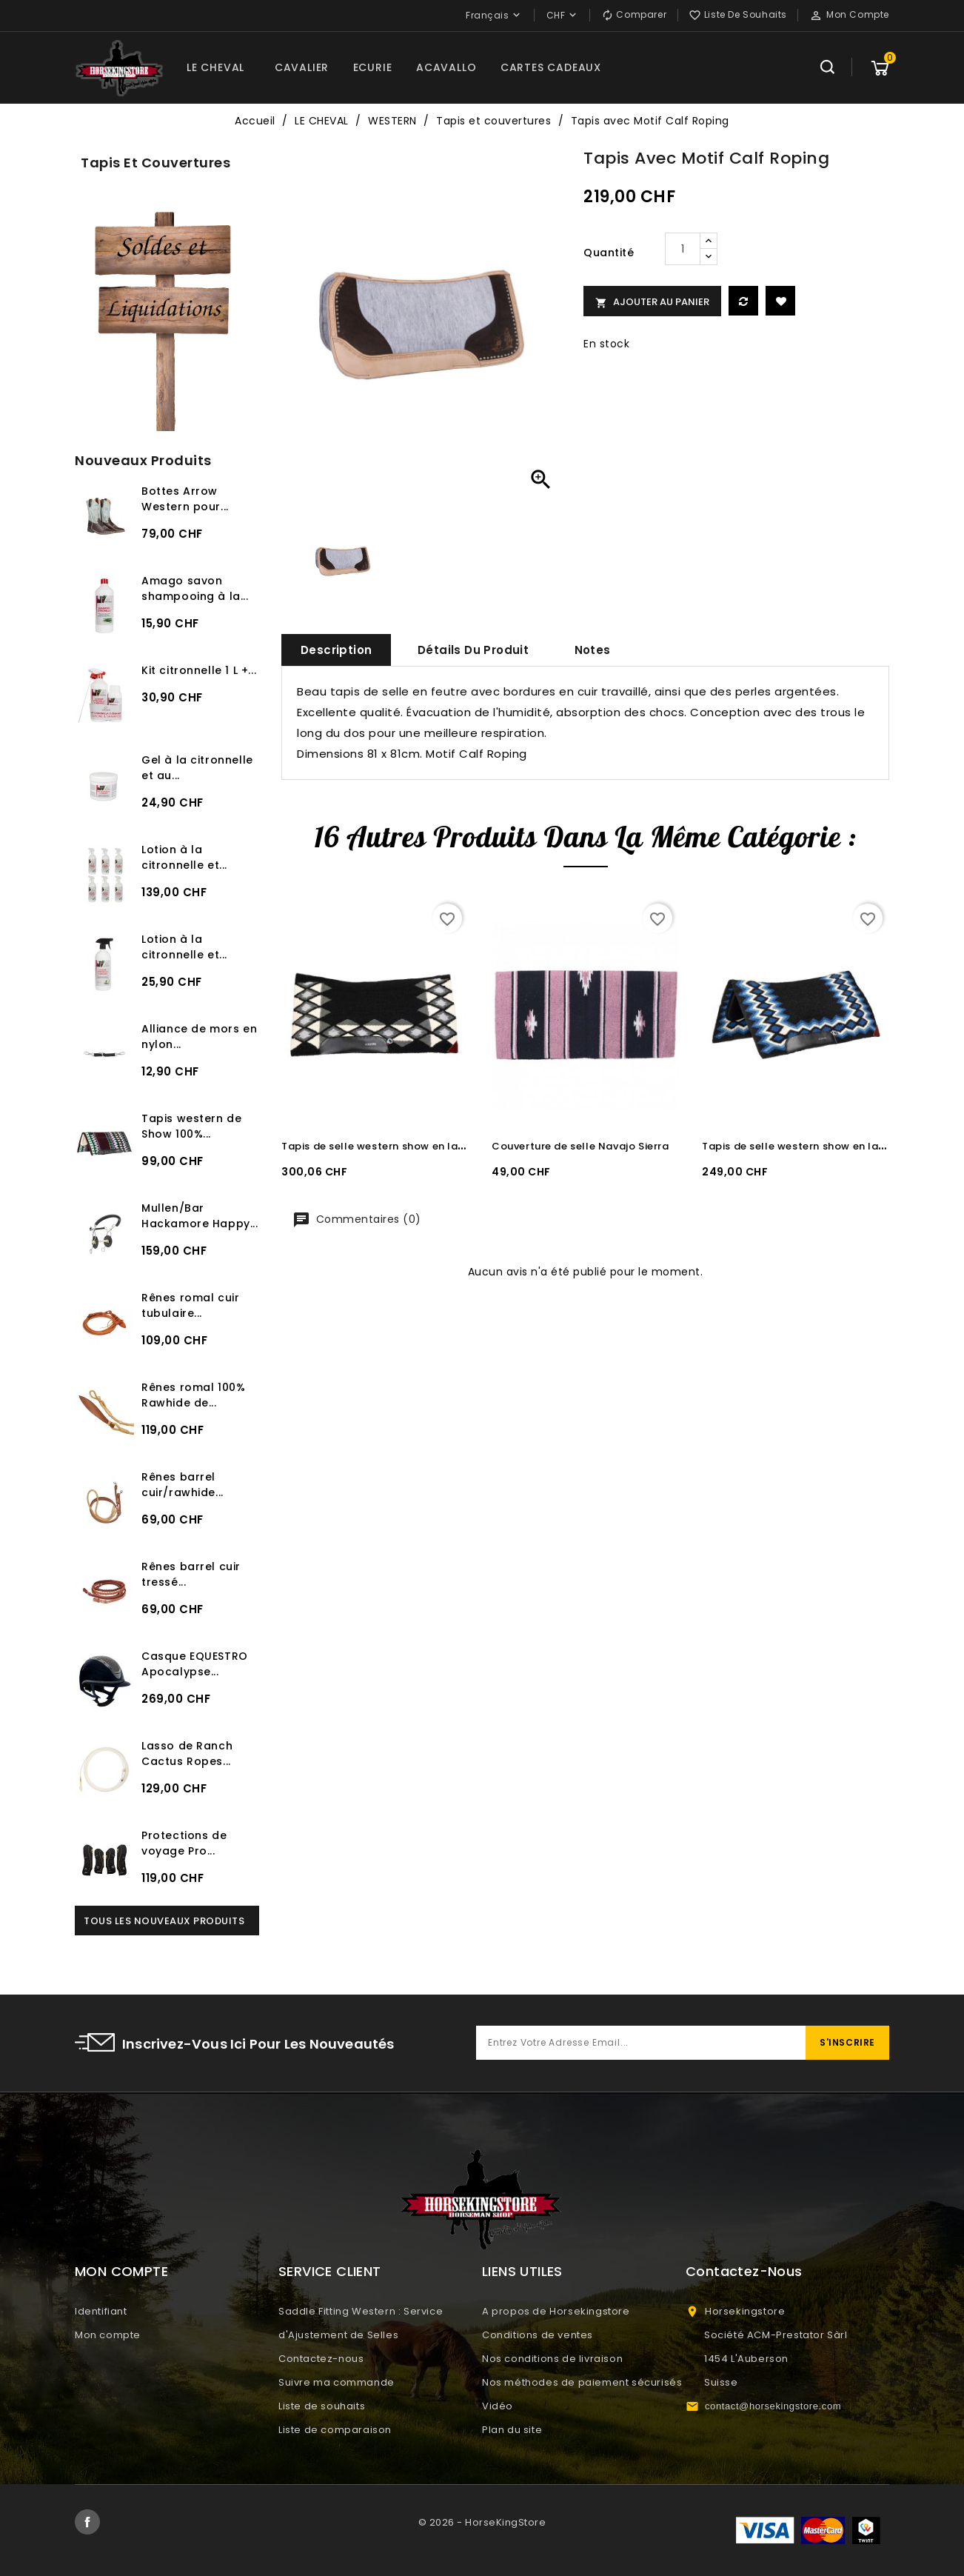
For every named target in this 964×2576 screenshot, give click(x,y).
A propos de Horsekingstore (556, 2311)
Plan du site (512, 2430)
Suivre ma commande (336, 2382)
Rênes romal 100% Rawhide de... (193, 1395)
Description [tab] (336, 650)
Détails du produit (473, 650)
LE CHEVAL (215, 67)
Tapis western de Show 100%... (191, 1126)
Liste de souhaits (321, 2406)
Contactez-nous (321, 2359)
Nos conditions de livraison (552, 2359)
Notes (593, 650)
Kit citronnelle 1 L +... (198, 670)
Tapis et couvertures (155, 162)
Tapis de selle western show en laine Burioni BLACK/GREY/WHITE (449, 1146)
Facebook (87, 2522)
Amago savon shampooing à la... (195, 588)
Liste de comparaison (335, 2430)
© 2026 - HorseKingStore (482, 2522)
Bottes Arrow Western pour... (185, 499)
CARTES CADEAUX (551, 67)
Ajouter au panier (652, 302)
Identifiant (101, 2311)
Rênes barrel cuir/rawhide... (182, 1484)
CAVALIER (302, 67)
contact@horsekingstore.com (773, 2406)
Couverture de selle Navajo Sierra (580, 1146)
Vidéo (497, 2406)
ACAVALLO (446, 67)
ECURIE (372, 67)
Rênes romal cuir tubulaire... (190, 1305)
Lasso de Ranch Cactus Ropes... (186, 1753)
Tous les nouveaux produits (164, 1921)
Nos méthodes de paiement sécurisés (582, 2382)
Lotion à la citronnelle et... (184, 857)
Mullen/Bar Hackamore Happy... (199, 1216)
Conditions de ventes (537, 2335)
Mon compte (108, 2335)
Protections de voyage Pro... (184, 1843)
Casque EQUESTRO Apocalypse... (194, 1664)
